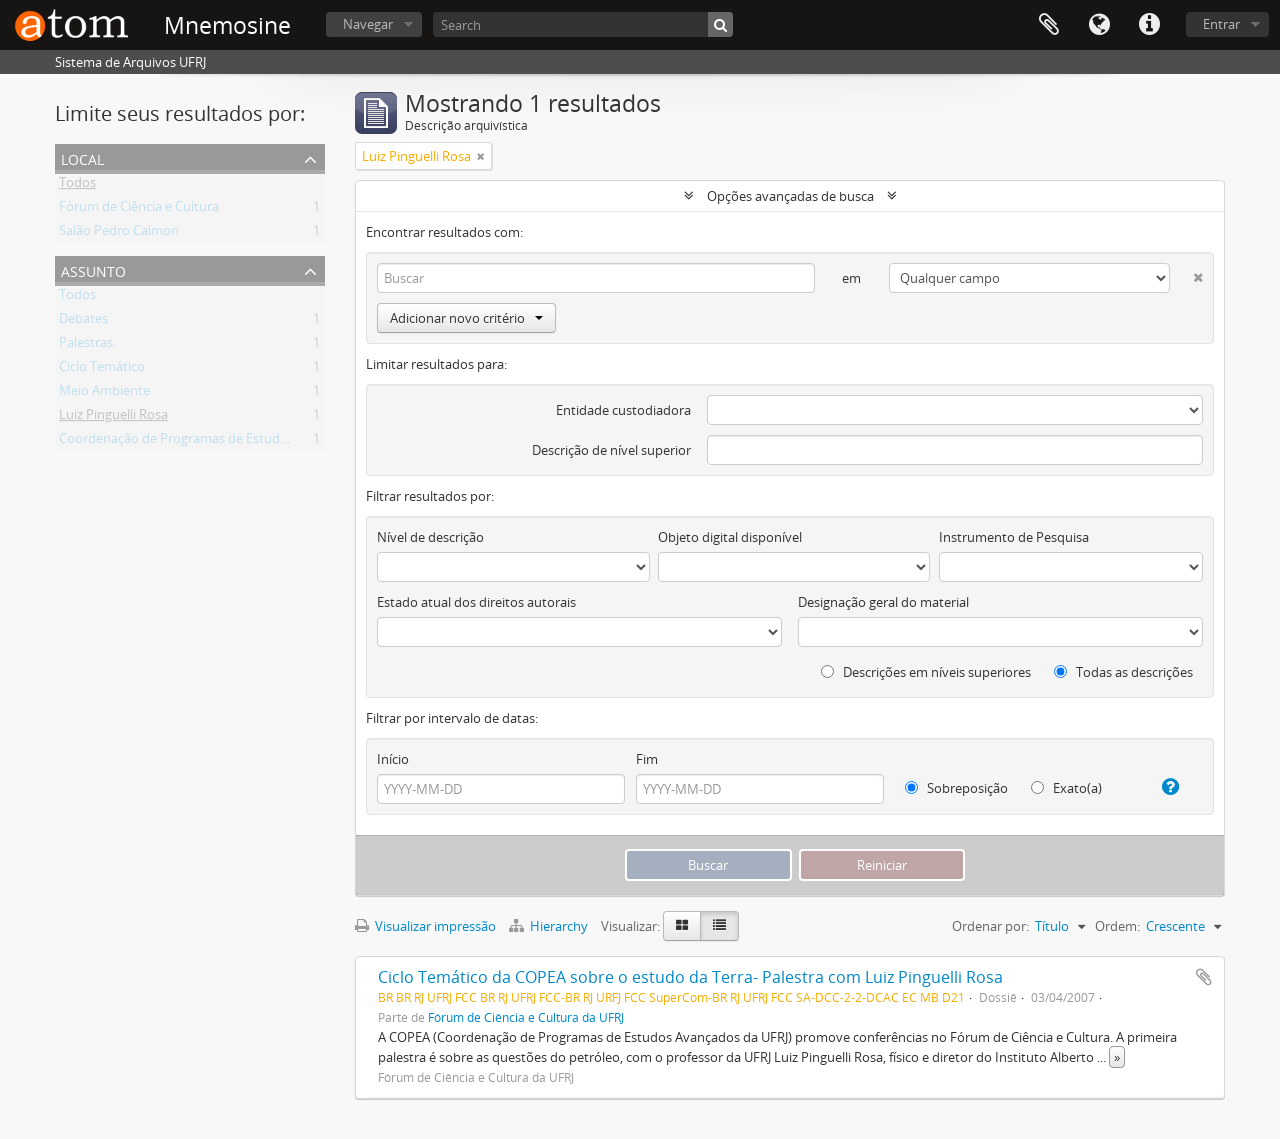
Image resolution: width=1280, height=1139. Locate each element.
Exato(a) (1066, 788)
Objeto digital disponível (730, 537)
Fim (647, 759)
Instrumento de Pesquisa (1014, 537)
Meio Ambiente (104, 394)
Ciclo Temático (102, 370)
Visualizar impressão (425, 926)
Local (82, 157)
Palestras (86, 346)
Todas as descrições (1123, 672)
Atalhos (1149, 25)
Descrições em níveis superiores (926, 672)
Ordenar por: (990, 926)
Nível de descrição (430, 537)
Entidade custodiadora (623, 410)
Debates (83, 322)
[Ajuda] (1162, 787)
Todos (77, 186)
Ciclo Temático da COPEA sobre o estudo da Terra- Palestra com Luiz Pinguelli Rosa (690, 977)
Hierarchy (550, 926)
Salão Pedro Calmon (119, 234)
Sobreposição (956, 788)
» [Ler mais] (1117, 1057)
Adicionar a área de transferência (1204, 977)
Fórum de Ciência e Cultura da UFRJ (526, 1017)
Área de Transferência (1049, 25)
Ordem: (1117, 926)
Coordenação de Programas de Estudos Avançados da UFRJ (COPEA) (260, 442)
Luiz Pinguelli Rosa (113, 418)
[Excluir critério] (1186, 273)
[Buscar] (720, 24)
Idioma (1099, 25)
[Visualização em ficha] (682, 926)
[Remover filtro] (481, 156)
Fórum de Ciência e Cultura (139, 210)
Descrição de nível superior (611, 450)
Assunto (93, 269)
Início (393, 759)
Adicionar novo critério (466, 318)
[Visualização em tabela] (719, 926)
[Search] (583, 24)
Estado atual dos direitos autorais (476, 602)
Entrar (1221, 24)
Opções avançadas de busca (790, 196)
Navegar (368, 24)
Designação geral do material (883, 602)
